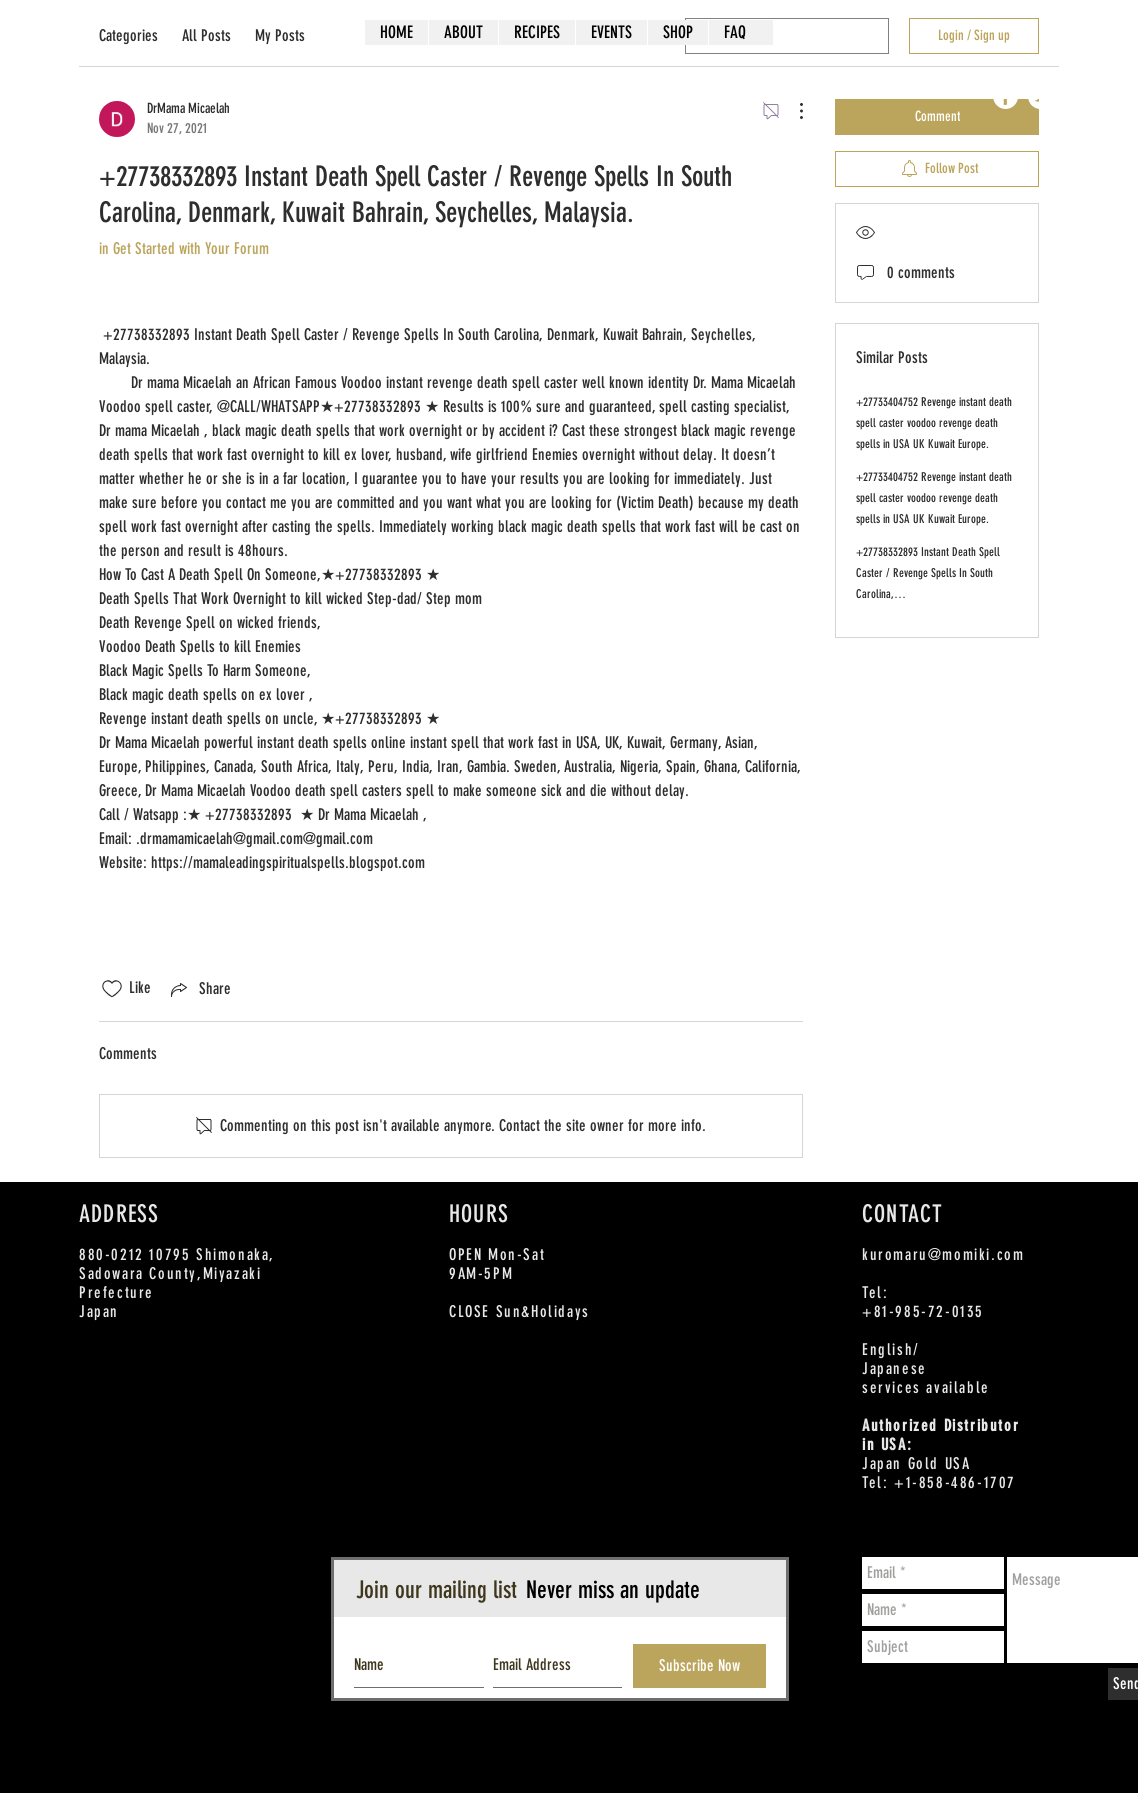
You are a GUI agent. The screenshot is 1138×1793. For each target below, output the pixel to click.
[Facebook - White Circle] (1005, 96)
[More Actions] (791, 111)
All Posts (206, 35)
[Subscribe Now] (699, 1666)
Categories (128, 35)
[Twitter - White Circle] (1040, 96)
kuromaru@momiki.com (943, 1254)
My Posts (280, 35)
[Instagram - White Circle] (1075, 96)
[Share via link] (199, 989)
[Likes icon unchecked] (112, 989)
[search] (787, 36)
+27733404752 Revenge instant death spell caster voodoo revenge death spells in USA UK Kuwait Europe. (934, 423)
